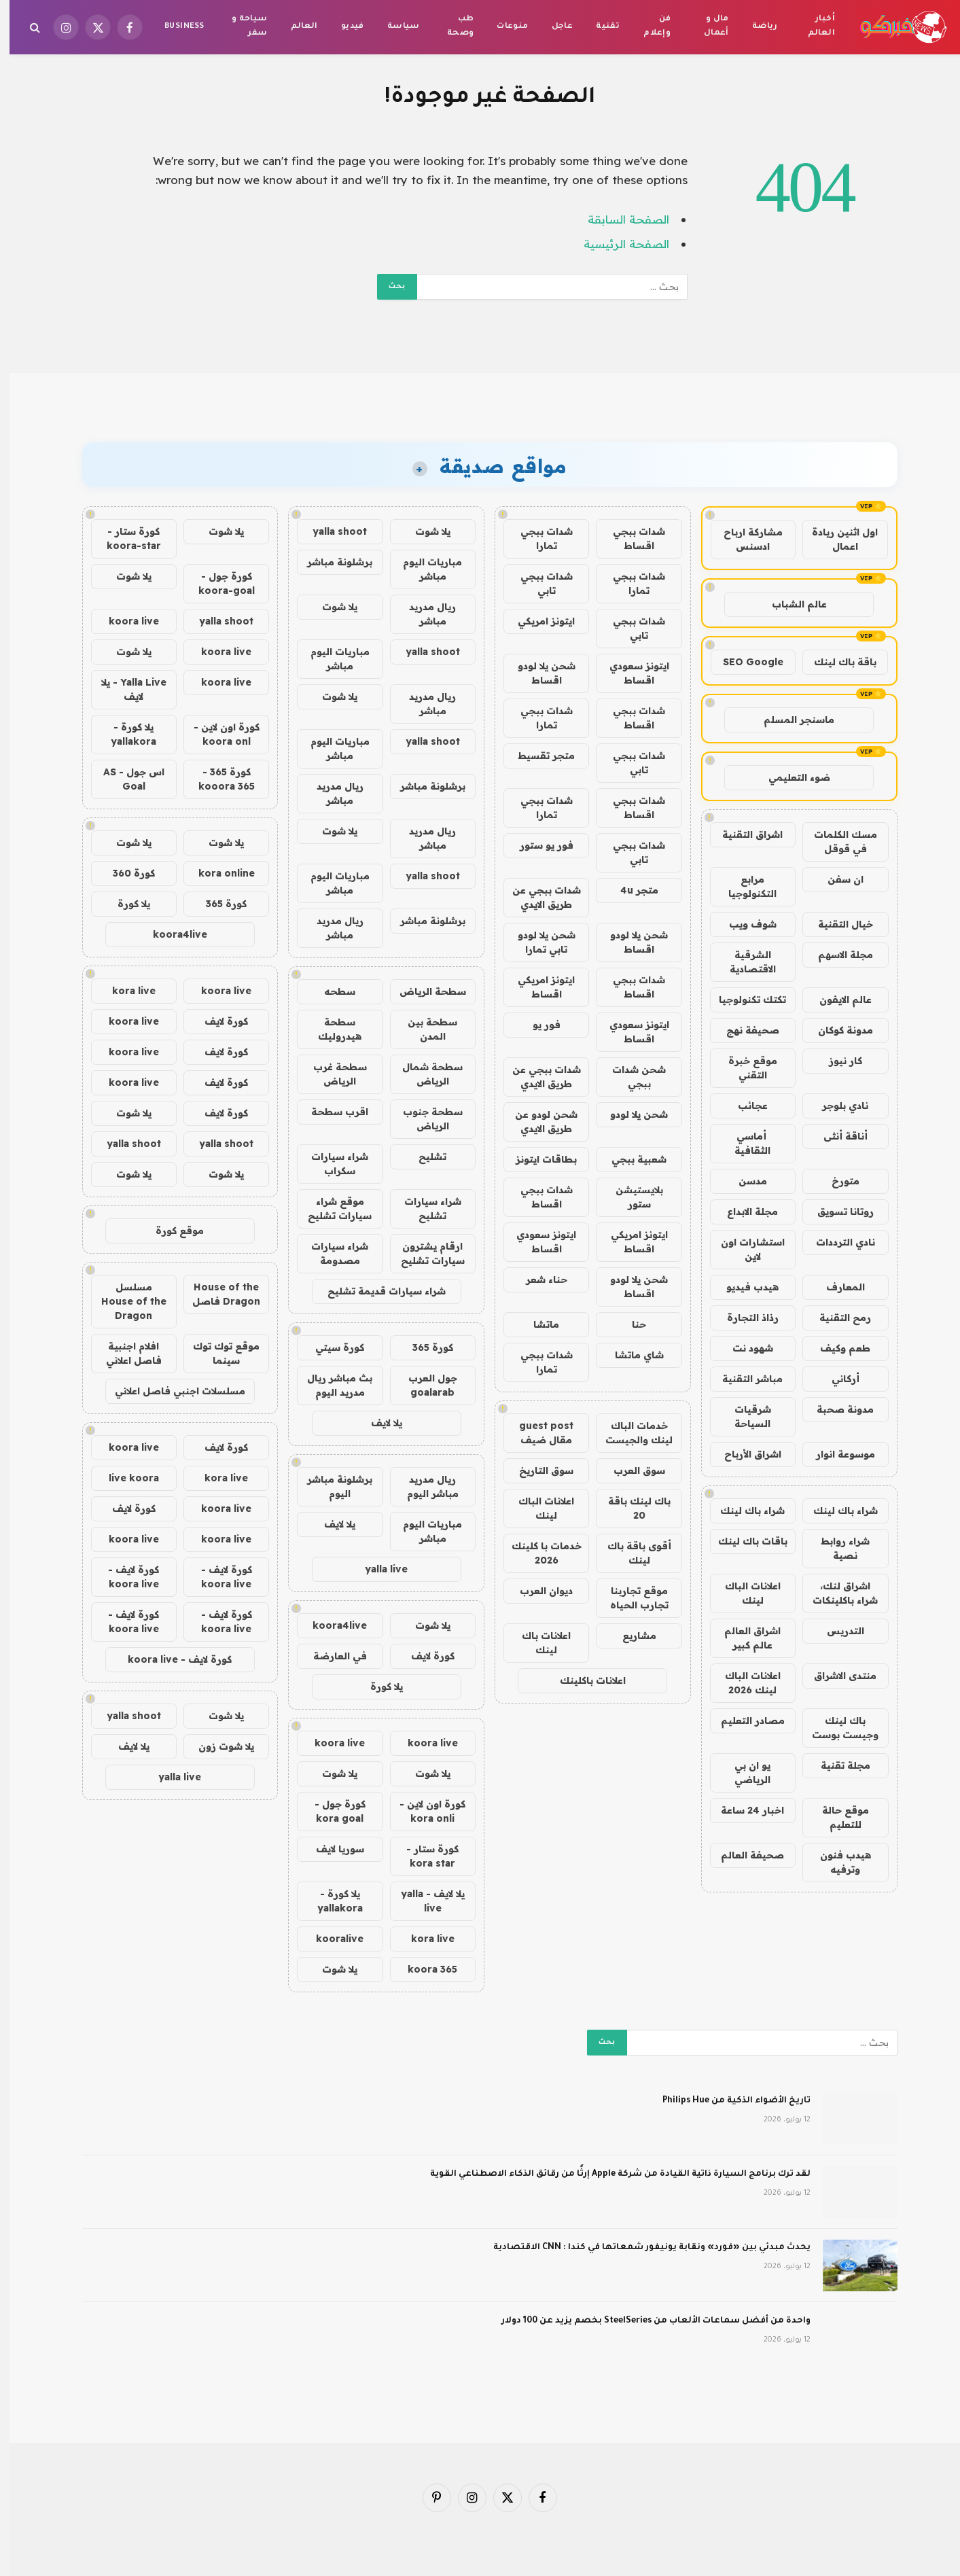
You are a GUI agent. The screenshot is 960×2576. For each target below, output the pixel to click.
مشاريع (630, 1635)
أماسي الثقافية (743, 1143)
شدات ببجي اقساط (629, 538)
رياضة (755, 26)
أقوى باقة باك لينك (630, 1553)
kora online (217, 873)
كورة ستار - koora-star (124, 538)
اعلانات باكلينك (583, 1680)
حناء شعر (537, 1279)
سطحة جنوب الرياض (423, 1119)
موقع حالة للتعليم (836, 1817)
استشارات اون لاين (743, 1249)
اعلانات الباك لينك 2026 (743, 1683)
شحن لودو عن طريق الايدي (536, 1121)
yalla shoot (330, 531)
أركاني (836, 1379)
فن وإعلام (647, 26)
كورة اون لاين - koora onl (217, 734)
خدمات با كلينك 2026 (537, 1553)
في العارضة (330, 1656)
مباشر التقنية (743, 1379)
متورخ (836, 1181)
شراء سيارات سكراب (330, 1163)
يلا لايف (377, 1423)
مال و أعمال (706, 26)
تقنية (598, 26)
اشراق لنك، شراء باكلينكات (835, 1593)
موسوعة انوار (836, 1454)
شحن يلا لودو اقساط (537, 673)
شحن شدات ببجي (629, 1076)
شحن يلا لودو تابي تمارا (537, 942)
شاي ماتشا (629, 1355)
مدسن (743, 1181)
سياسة (394, 26)
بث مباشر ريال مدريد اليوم (330, 1385)
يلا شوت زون (217, 1746)
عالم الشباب (789, 604)
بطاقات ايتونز (536, 1159)
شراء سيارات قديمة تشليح (377, 1291)
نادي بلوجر (836, 1105)
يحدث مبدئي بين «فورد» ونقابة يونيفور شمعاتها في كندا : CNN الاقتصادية (642, 2248)
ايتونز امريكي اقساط (536, 987)
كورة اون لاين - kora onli (423, 1811)
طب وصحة (451, 26)
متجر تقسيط (536, 755)
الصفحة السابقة (619, 219)
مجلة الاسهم (836, 955)
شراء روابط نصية (835, 1548)
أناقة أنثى (836, 1136)
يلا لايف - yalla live (423, 1901)
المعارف (836, 1287)
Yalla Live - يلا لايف (124, 689)
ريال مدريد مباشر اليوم (423, 1486)
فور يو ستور (537, 845)
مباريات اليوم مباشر (422, 569)
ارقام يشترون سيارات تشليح (423, 1253)
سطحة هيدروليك (330, 1029)
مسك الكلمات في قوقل (836, 841)
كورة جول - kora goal (330, 1811)
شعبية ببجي (629, 1159)
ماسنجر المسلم (789, 719)
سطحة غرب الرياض (330, 1074)
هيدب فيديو (743, 1287)
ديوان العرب (536, 1591)
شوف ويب (743, 924)
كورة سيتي (330, 1347)
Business (174, 26)
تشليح (423, 1156)
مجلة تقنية (836, 1765)
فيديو (343, 26)
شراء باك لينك (836, 1510)
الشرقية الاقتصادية (743, 962)
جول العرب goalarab (423, 1385)
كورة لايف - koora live (217, 1577)
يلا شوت (423, 531)
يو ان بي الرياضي (743, 1772)
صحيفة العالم (743, 1855)
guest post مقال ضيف (537, 1432)
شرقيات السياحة (743, 1416)
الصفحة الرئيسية (617, 243)
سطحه (330, 991)
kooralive (330, 1939)
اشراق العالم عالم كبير (743, 1638)
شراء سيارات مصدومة (330, 1253)
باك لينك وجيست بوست (835, 1727)
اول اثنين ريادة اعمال (835, 539)
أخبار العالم (811, 26)
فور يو (537, 1025)
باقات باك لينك (743, 1541)
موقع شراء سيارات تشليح (330, 1208)
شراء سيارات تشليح (423, 1208)
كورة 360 (124, 873)
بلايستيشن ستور (630, 1197)
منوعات (502, 26)
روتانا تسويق (836, 1211)
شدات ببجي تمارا (537, 538)
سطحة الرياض (423, 991)
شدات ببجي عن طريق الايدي (537, 897)
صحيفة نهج (743, 1030)
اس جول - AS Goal (124, 779)
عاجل (553, 26)
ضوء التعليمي (790, 777)
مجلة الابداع (742, 1211)
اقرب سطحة (330, 1112)
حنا (629, 1324)
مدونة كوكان (836, 1030)
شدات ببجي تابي (537, 583)
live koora (124, 1478)
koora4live (330, 1625)
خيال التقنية (836, 924)
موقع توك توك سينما (216, 1353)
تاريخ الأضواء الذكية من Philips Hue (727, 2101)
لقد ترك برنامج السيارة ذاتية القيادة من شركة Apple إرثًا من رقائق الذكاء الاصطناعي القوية (611, 2174)
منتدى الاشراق (835, 1676)
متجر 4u (630, 890)
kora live (423, 1939)
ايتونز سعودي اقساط (630, 673)
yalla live (376, 1569)
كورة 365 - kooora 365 (217, 779)
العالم (294, 26)
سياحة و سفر (240, 26)
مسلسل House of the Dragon (124, 1301)
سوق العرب (630, 1470)
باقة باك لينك (835, 662)
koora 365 (423, 1969)
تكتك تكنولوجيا (743, 999)
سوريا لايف (330, 1849)
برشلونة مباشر (330, 562)
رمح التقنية (835, 1317)
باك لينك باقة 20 (630, 1508)
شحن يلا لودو (629, 1114)
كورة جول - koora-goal (217, 583)
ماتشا (537, 1324)
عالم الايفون (836, 999)
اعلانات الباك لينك (743, 1593)
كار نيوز (836, 1061)
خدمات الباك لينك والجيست (629, 1432)
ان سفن (836, 879)
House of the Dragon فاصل (217, 1294)
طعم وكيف (836, 1348)
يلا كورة (377, 1686)
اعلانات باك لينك (536, 1642)
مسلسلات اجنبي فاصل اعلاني (170, 1391)
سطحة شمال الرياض (423, 1074)
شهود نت (743, 1348)
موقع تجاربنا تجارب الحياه (630, 1598)
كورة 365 (423, 1347)
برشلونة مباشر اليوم (330, 1486)
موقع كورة (170, 1230)
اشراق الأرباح (743, 1454)
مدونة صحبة (835, 1409)
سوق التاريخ (537, 1470)
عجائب (743, 1105)
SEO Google (743, 662)
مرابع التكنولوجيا (743, 886)
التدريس (836, 1631)
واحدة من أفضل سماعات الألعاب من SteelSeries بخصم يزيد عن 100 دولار (646, 2321)
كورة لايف (423, 1656)
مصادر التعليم (743, 1720)
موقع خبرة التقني (743, 1068)
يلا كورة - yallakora (330, 1901)
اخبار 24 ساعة (743, 1810)
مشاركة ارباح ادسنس (743, 539)
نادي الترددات (836, 1242)
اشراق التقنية (743, 834)
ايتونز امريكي (536, 621)
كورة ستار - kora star (423, 1856)
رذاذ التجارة (743, 1317)
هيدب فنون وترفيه (836, 1862)
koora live (423, 1743)
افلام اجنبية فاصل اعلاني (124, 1353)
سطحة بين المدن (423, 1029)
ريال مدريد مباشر (422, 614)
